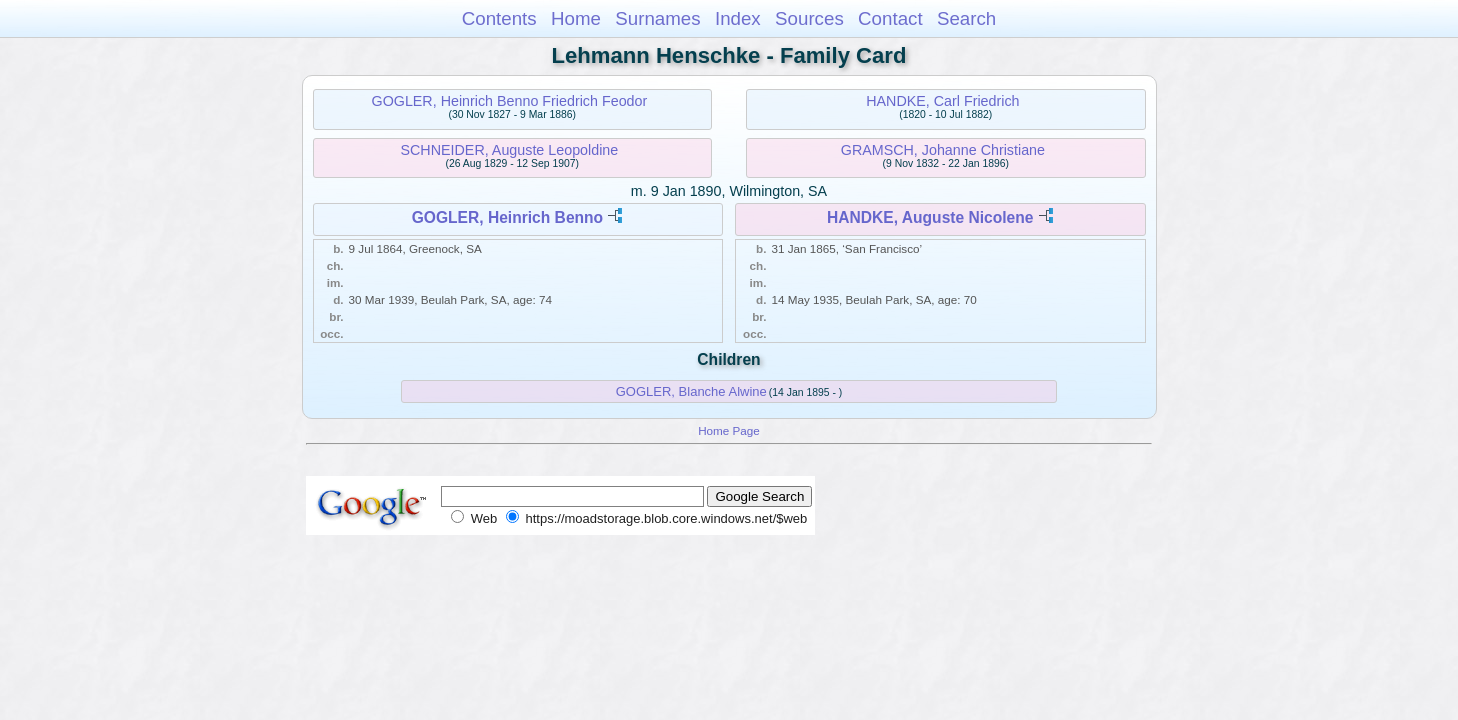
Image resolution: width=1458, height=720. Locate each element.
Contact (890, 18)
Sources (809, 18)
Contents (499, 18)
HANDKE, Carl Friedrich (942, 101)
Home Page (729, 430)
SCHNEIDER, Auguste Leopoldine (510, 150)
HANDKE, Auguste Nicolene (930, 217)
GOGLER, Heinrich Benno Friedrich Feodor (510, 101)
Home (576, 18)
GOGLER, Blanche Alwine (691, 391)
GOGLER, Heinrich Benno (507, 217)
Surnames (657, 18)
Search (966, 18)
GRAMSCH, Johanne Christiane (943, 150)
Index (738, 18)
